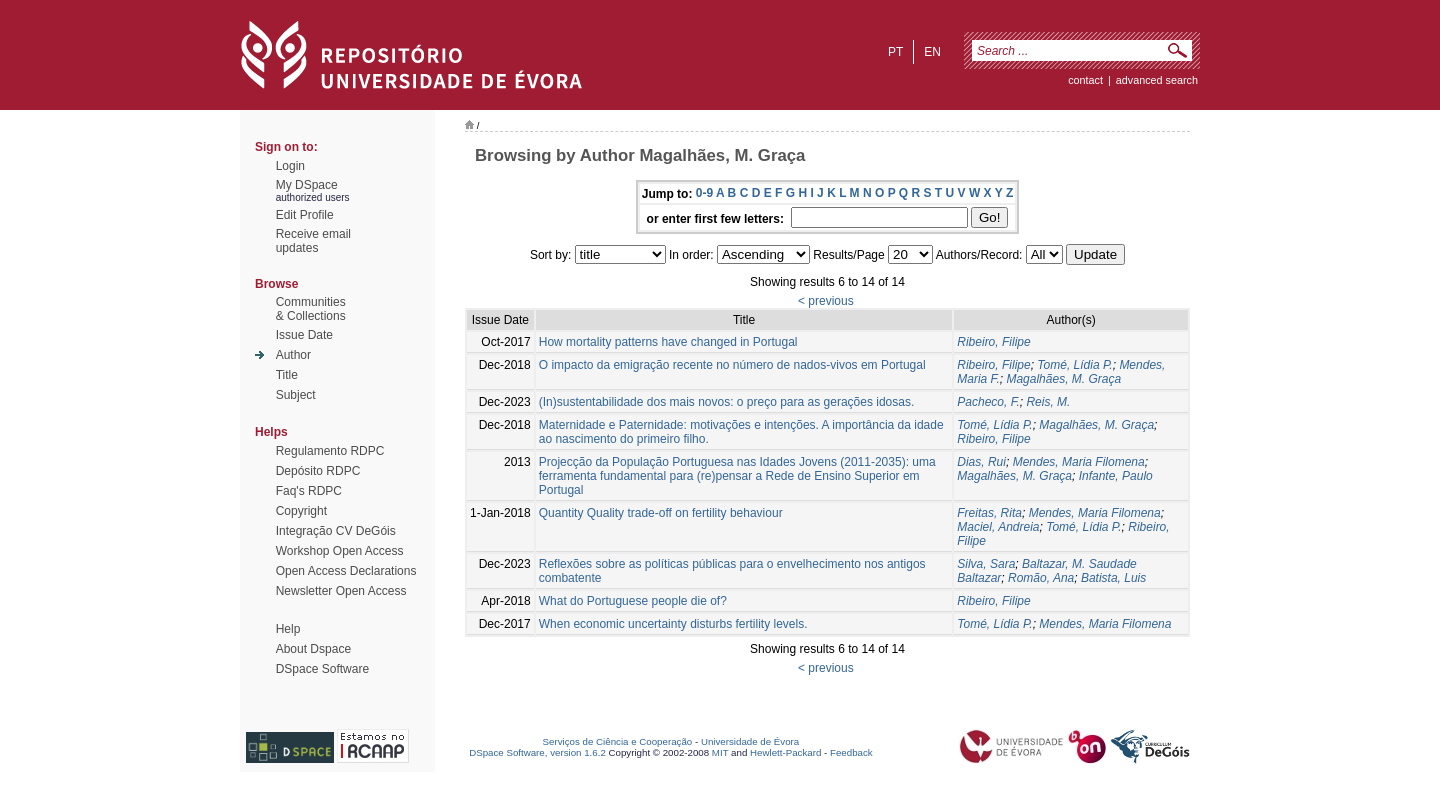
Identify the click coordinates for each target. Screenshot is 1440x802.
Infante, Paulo (1116, 476)
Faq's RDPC (309, 491)
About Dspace (313, 649)
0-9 (704, 193)
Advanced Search (1157, 80)
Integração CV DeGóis (336, 531)
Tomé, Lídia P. (1074, 365)
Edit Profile (305, 215)
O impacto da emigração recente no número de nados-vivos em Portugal (732, 365)
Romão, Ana (1041, 578)
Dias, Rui (981, 462)
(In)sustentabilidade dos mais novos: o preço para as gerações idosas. (727, 402)
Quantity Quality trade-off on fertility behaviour (661, 513)
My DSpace (307, 185)
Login (290, 166)
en (932, 52)
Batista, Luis (1113, 578)
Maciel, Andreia (998, 527)
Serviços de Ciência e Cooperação (618, 741)
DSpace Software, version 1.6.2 (537, 752)
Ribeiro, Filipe (993, 342)
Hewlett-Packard (785, 752)
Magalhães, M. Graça (1063, 379)
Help (288, 629)
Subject (296, 395)
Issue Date (304, 335)
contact (1085, 80)
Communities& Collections (311, 309)
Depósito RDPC (318, 471)
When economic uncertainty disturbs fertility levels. (673, 624)
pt (895, 52)
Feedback (851, 752)
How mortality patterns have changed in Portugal (668, 342)
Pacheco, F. (988, 402)
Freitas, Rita (989, 513)
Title (287, 375)
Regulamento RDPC (330, 451)
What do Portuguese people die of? (633, 601)
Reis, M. (1048, 402)
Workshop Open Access (340, 551)
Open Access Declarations (346, 571)
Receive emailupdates (313, 241)
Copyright (301, 511)
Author (293, 355)
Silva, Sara (986, 564)
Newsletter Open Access (341, 591)
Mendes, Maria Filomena (1079, 462)
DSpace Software (322, 669)
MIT (720, 752)
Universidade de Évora (750, 741)
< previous (826, 301)
